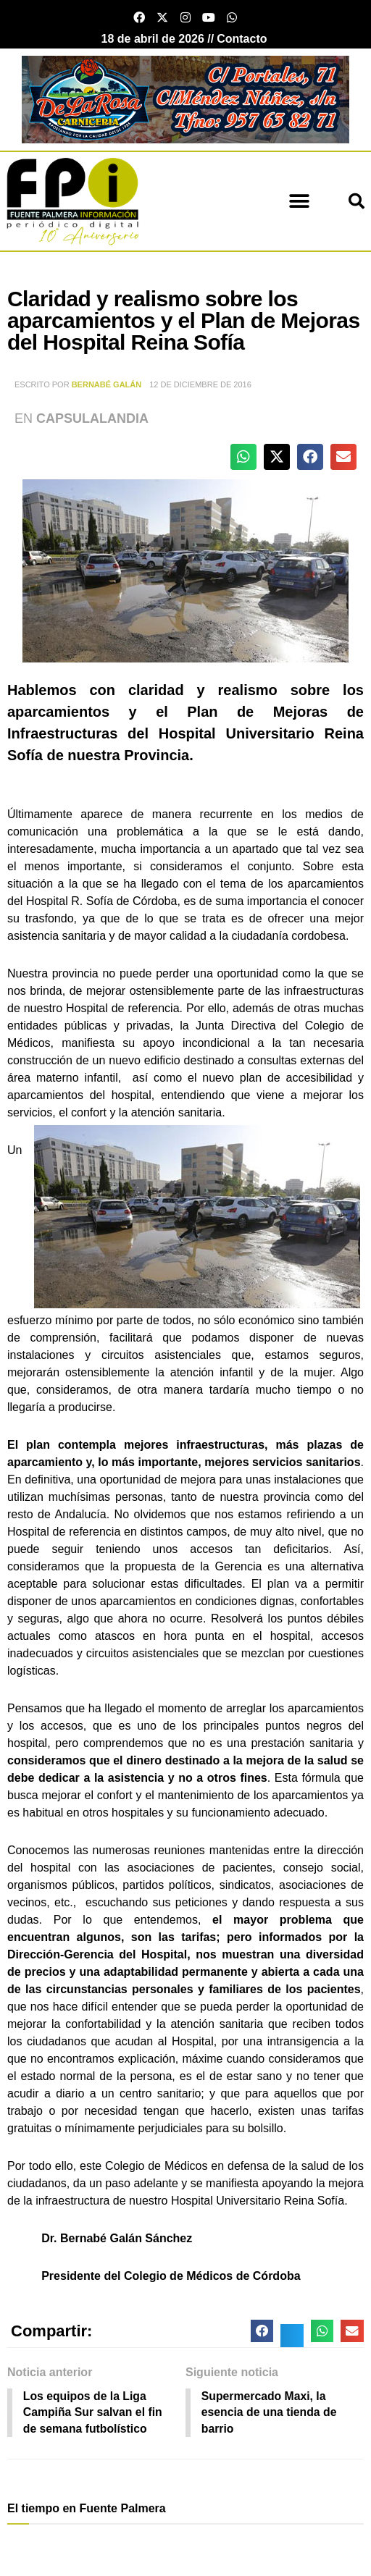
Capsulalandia (92, 418)
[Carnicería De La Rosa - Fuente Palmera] (185, 99)
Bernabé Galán (107, 384)
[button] (299, 201)
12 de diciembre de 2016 (200, 384)
